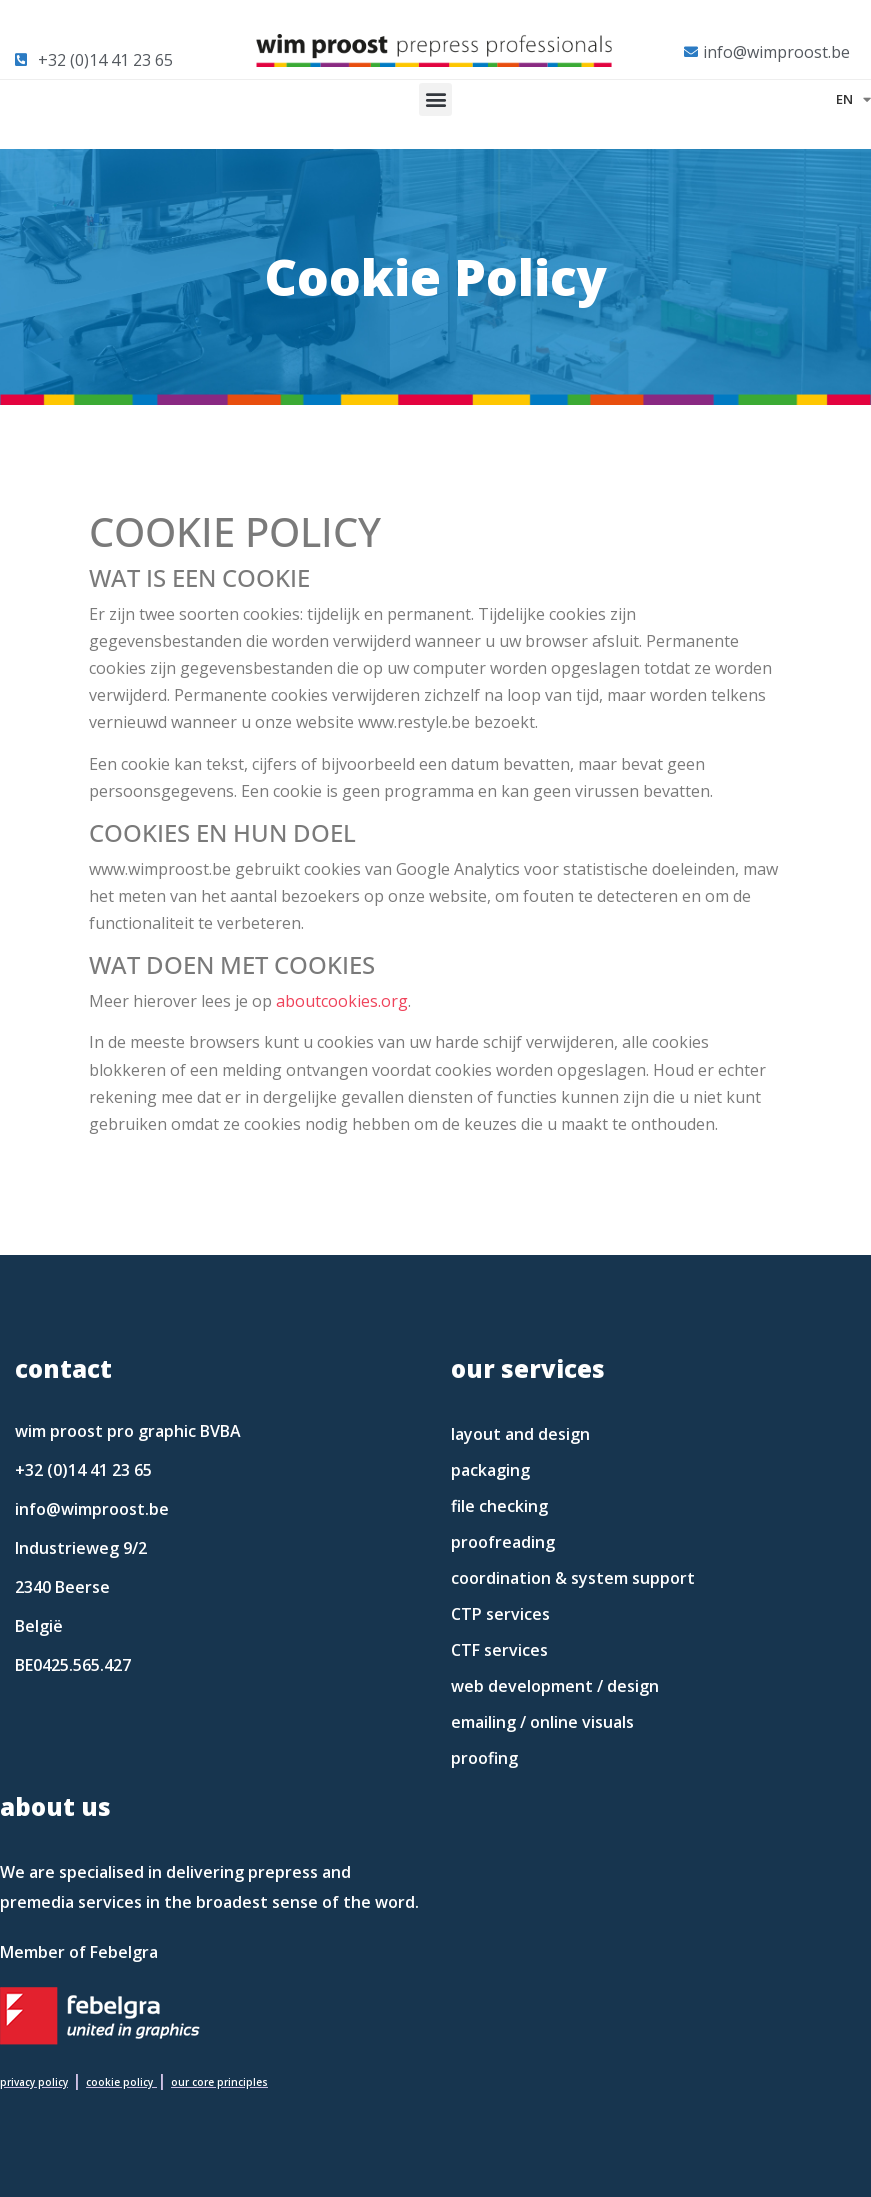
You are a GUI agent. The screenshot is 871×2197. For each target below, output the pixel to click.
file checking (499, 1506)
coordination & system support (573, 1578)
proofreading (503, 1542)
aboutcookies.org (342, 1001)
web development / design (555, 1686)
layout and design (520, 1434)
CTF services (499, 1650)
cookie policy (119, 2082)
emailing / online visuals (542, 1722)
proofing (484, 1758)
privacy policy (34, 2082)
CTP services (500, 1614)
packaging (490, 1470)
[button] (435, 99)
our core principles (219, 2082)
